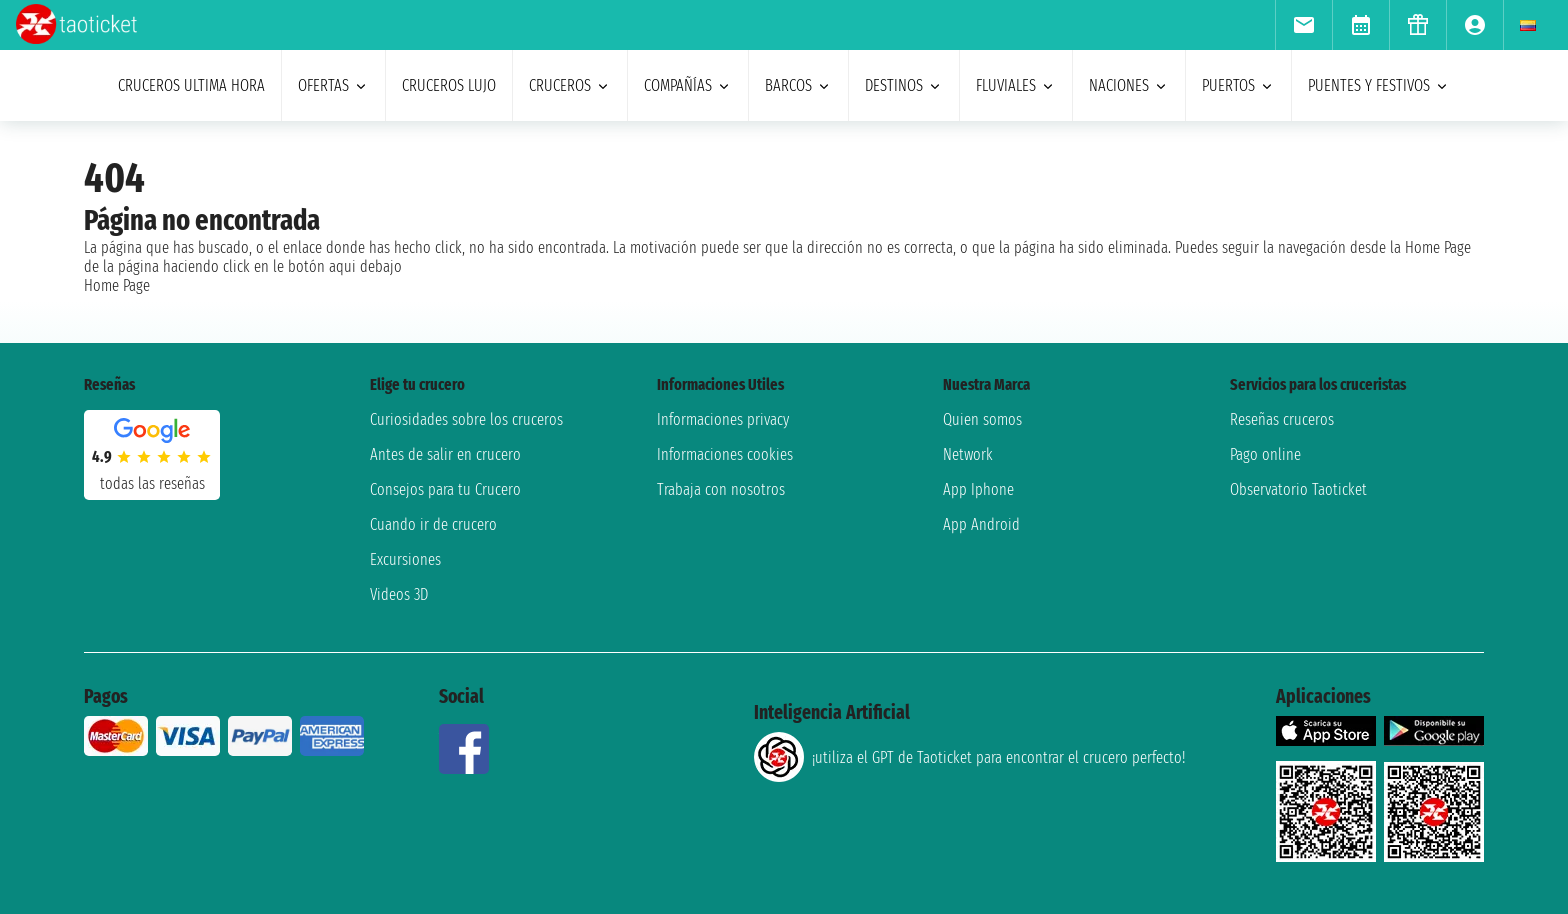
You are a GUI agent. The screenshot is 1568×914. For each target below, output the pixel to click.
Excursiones (405, 559)
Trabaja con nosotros (721, 489)
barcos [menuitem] (798, 85)
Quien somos (982, 419)
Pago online (1265, 454)
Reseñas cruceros (1282, 419)
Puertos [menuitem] (1238, 85)
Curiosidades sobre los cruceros (466, 419)
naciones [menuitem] (1129, 85)
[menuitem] (1303, 25)
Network (968, 454)
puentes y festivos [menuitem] (1379, 85)
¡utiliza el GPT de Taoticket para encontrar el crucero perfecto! (969, 757)
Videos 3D (399, 594)
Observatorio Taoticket (1298, 489)
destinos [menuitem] (904, 85)
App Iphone (978, 489)
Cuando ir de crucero (433, 524)
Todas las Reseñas (152, 483)
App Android (981, 524)
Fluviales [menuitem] (1016, 85)
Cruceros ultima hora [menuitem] (191, 85)
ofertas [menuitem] (333, 85)
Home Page (117, 285)
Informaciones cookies (725, 454)
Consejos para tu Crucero (445, 489)
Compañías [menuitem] (688, 85)
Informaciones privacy (723, 419)
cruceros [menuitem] (570, 85)
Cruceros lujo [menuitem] (449, 85)
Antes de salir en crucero (445, 454)
